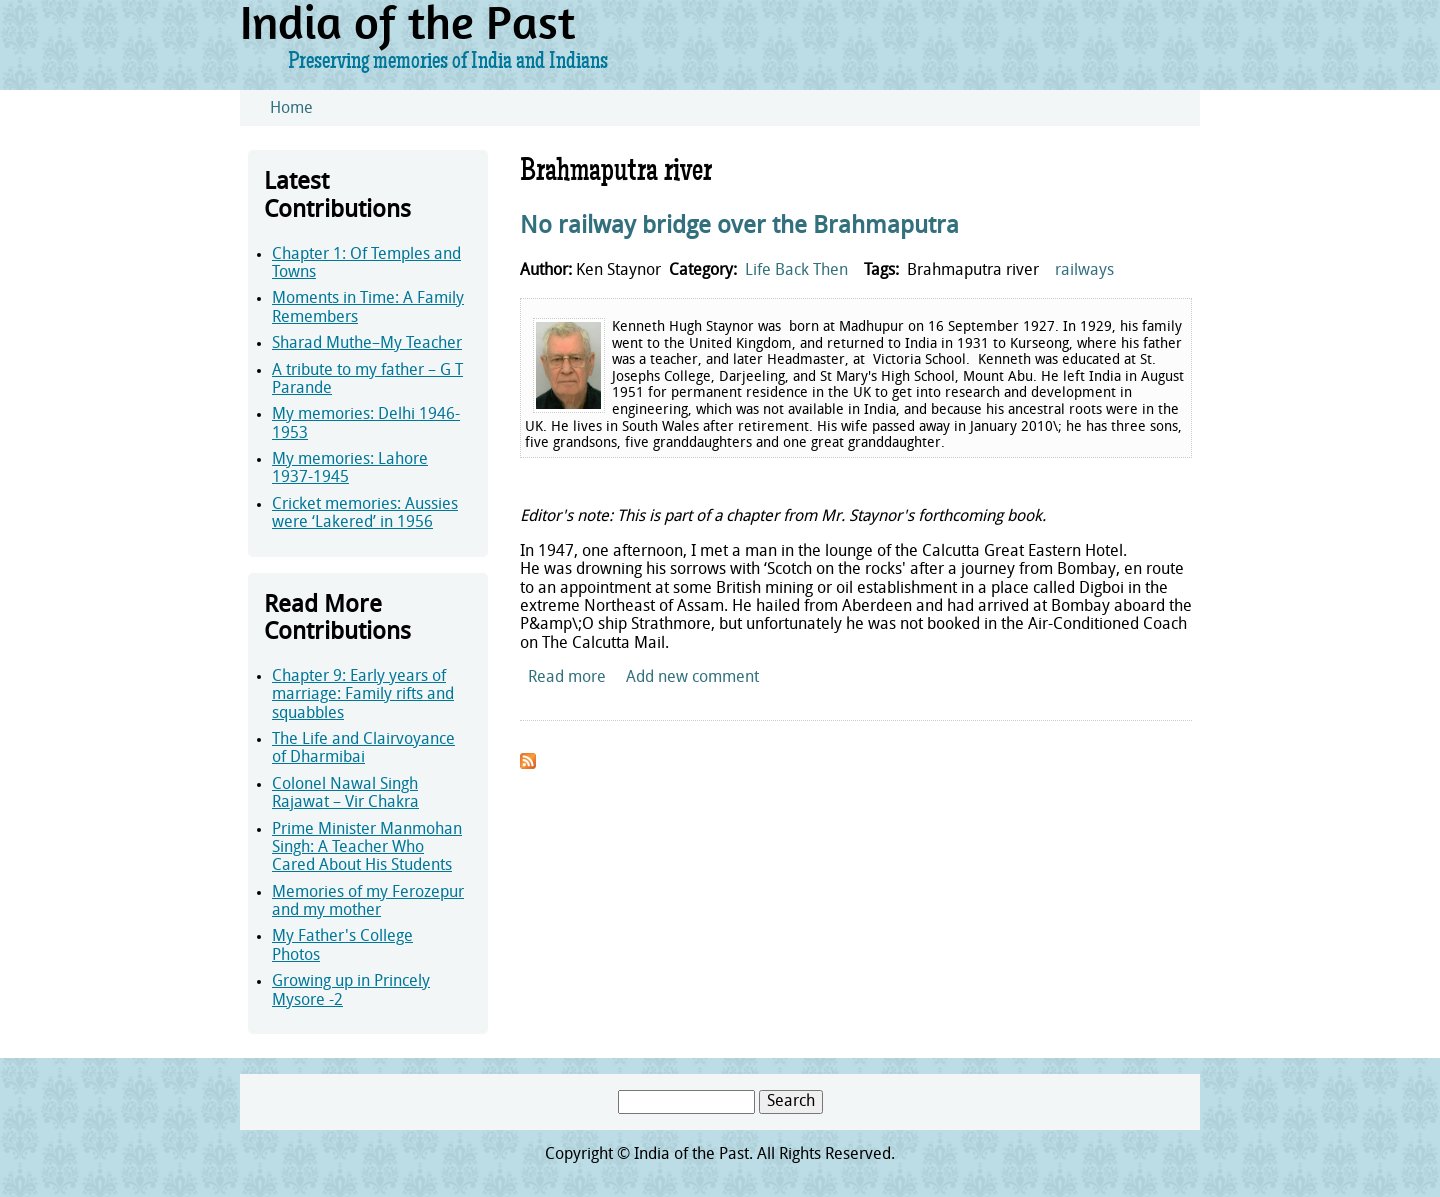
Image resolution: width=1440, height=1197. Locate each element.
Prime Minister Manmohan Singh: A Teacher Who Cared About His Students (367, 848)
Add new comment (692, 678)
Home (291, 109)
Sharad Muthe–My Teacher (367, 344)
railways (1084, 271)
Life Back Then (796, 271)
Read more (567, 678)
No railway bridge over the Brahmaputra (739, 227)
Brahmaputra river (973, 271)
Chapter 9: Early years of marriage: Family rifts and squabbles (363, 695)
